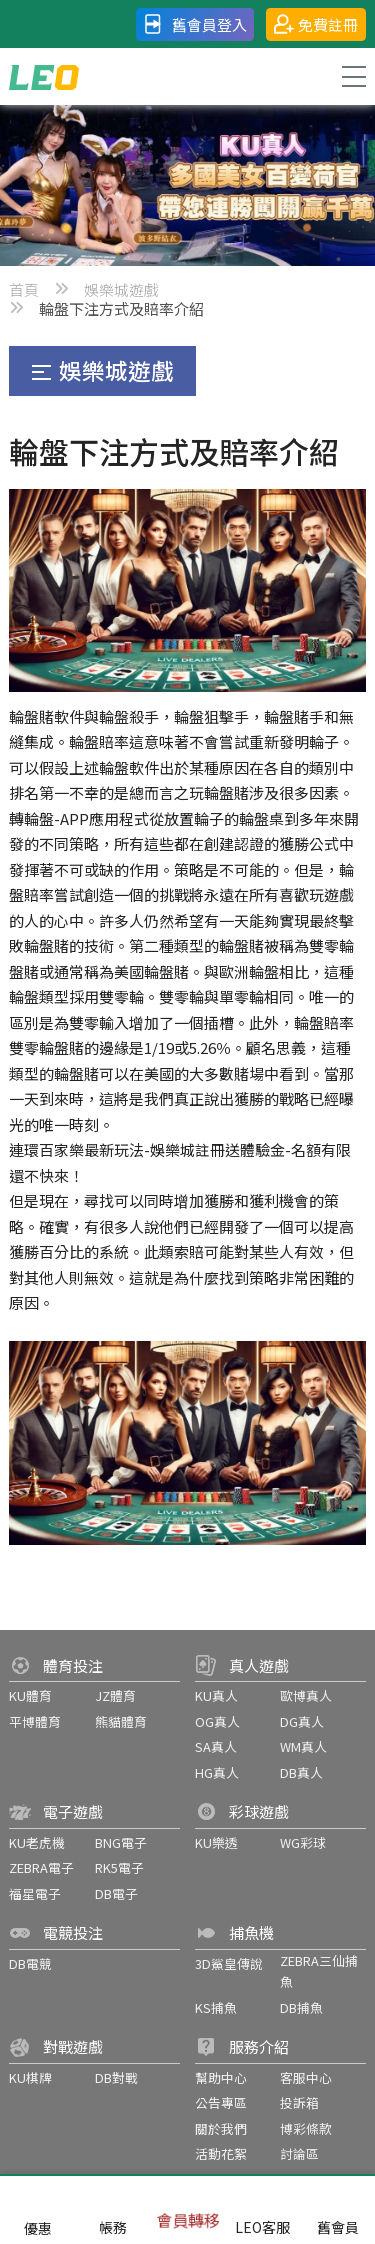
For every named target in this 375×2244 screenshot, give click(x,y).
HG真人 (217, 1772)
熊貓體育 (121, 1721)
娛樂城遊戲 (121, 289)
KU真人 (216, 1695)
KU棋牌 (30, 2077)
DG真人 (302, 1721)
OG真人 (217, 1721)
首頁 (24, 289)
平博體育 (35, 1721)
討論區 (299, 2153)
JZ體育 (115, 1695)
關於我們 (221, 2128)
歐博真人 (306, 1695)
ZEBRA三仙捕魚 (319, 1971)
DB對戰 (116, 2077)
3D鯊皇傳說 (229, 1963)
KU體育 (30, 1695)
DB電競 (30, 1963)
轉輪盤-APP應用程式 (79, 818)
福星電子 (35, 1893)
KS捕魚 (216, 2007)
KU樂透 (216, 1842)
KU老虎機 (37, 1842)
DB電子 (116, 1893)
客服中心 (306, 2077)
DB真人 (301, 1772)
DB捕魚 (301, 2007)
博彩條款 (306, 2128)
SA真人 (216, 1746)
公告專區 (221, 2102)
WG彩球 (303, 1842)
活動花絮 (221, 2153)
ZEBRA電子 (41, 1867)
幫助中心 (221, 2077)
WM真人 (303, 1746)
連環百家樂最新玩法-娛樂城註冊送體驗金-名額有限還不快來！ (180, 1162)
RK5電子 (119, 1867)
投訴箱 (299, 2102)
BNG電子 (121, 1842)
